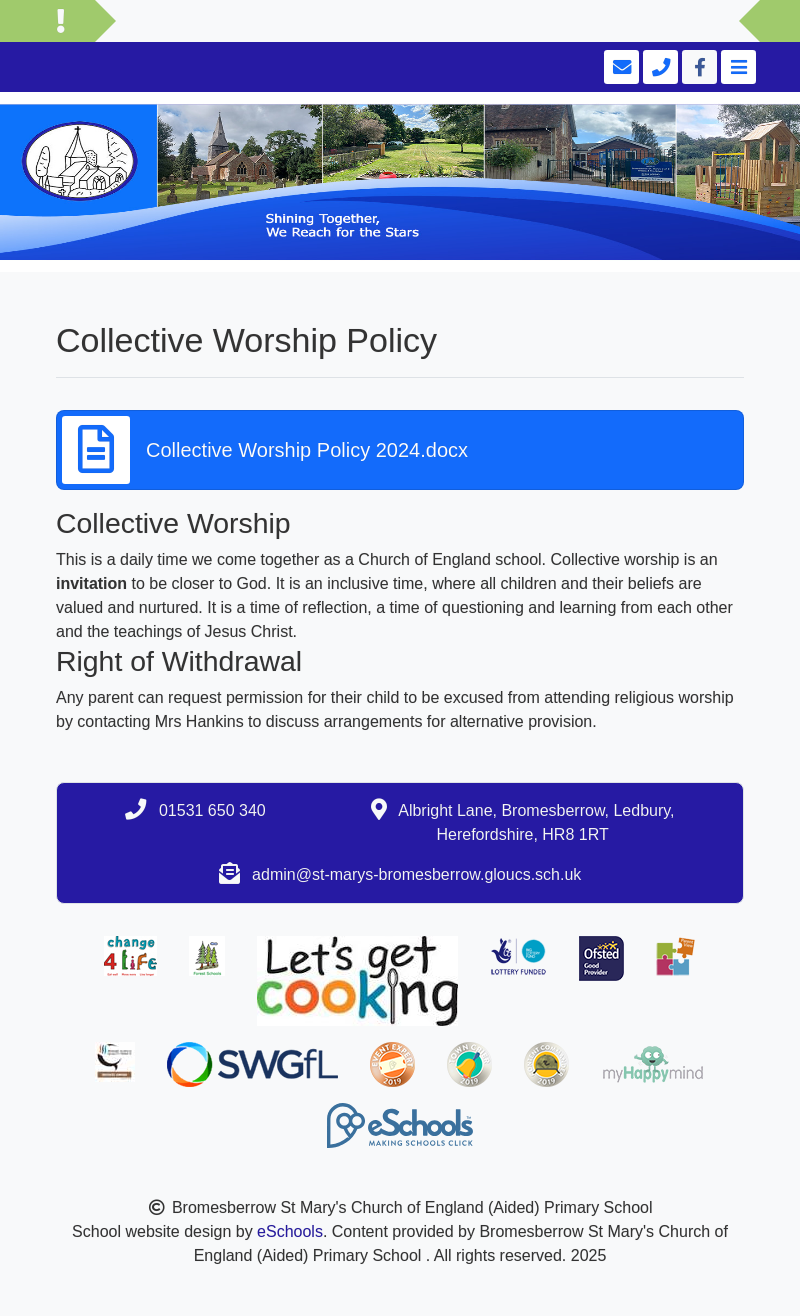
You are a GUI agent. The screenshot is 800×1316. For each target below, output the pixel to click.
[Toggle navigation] (736, 67)
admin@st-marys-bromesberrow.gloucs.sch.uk (416, 874)
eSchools (290, 1231)
